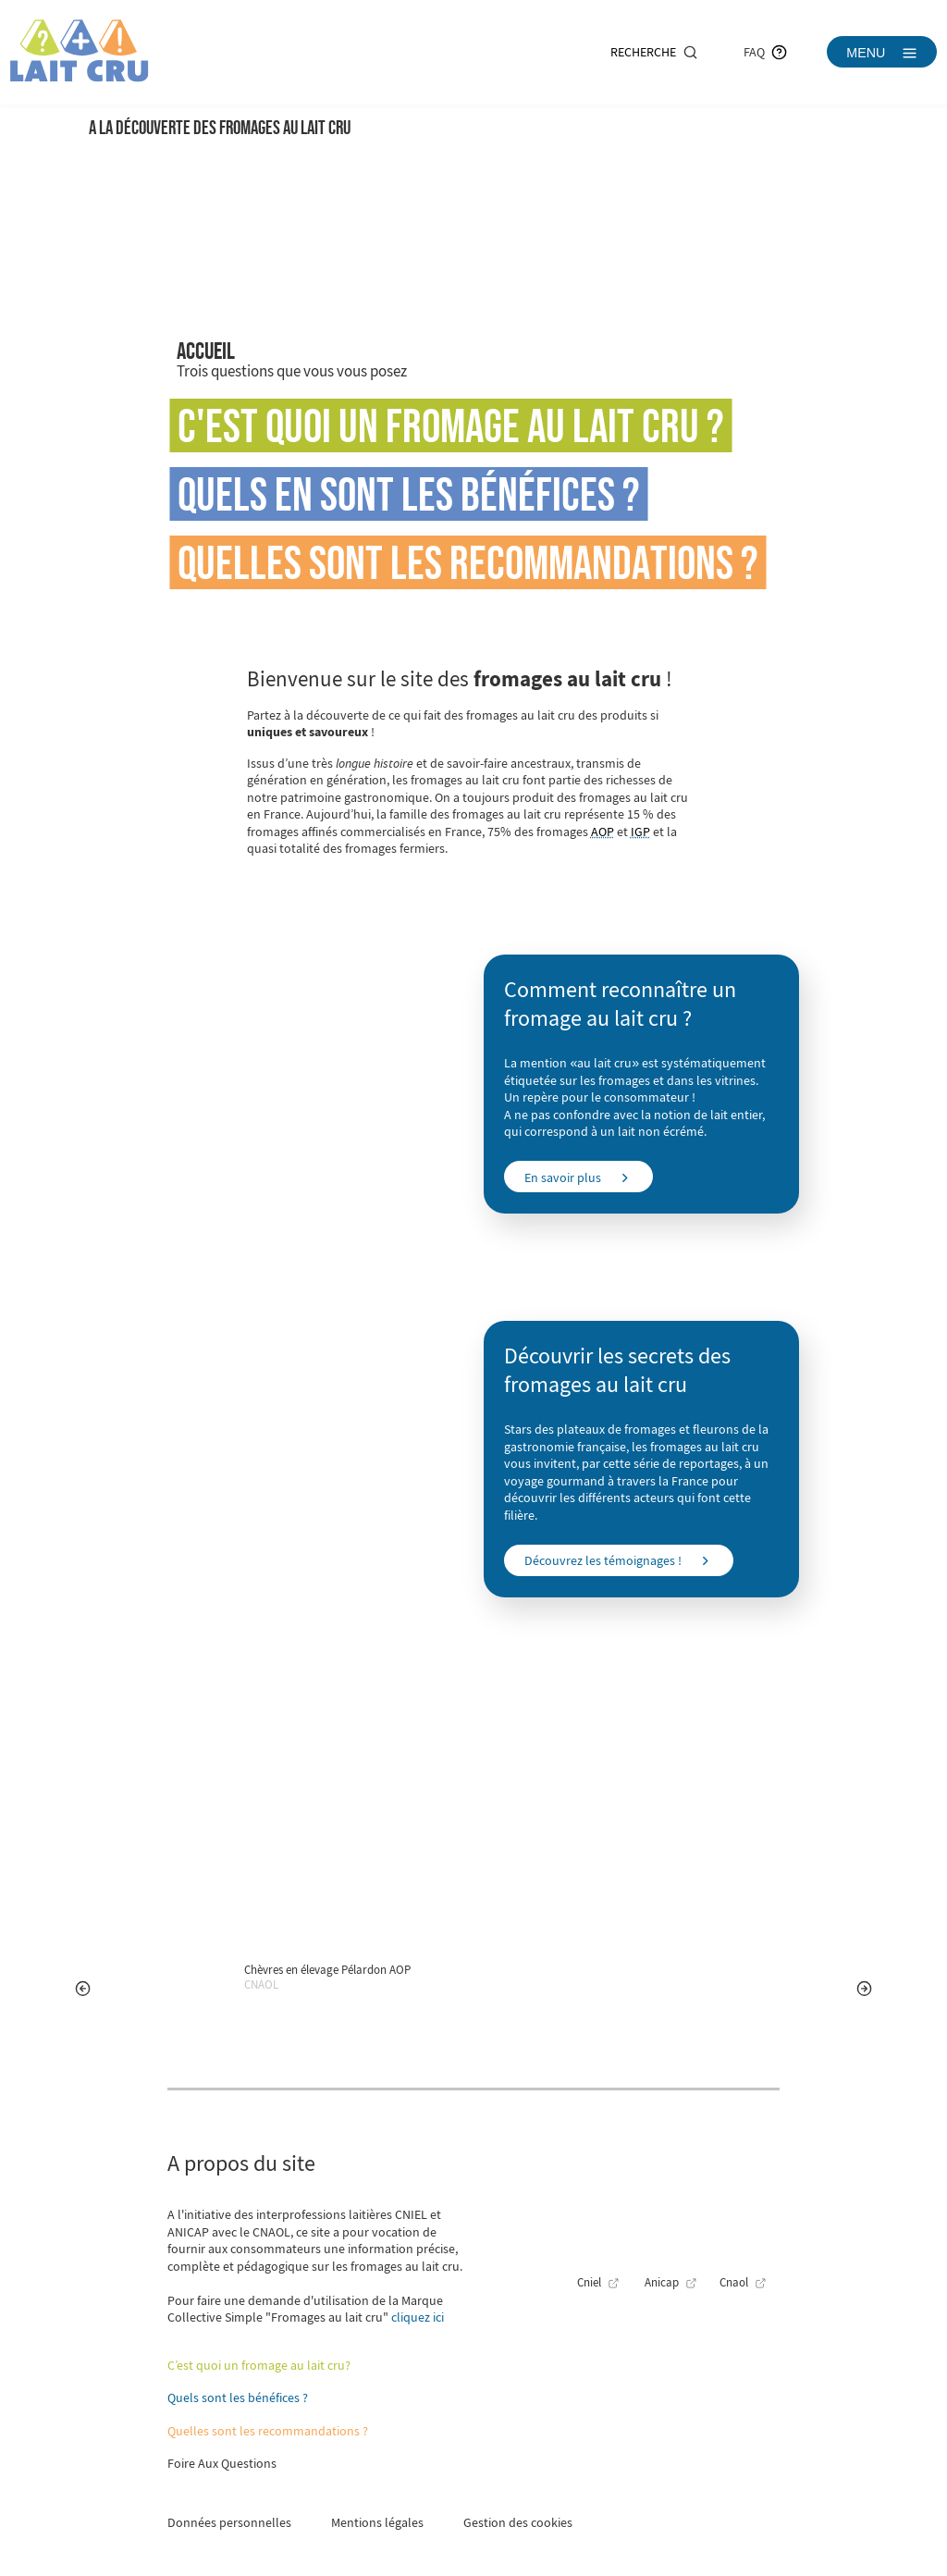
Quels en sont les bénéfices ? (409, 494)
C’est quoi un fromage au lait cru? (259, 2365)
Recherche (654, 51)
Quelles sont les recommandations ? (468, 562)
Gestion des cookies (517, 2522)
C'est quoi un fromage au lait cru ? (451, 425)
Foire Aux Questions (222, 2463)
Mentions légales (377, 2522)
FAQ (765, 52)
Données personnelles (229, 2522)
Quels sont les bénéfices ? (237, 2397)
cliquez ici (417, 2317)
